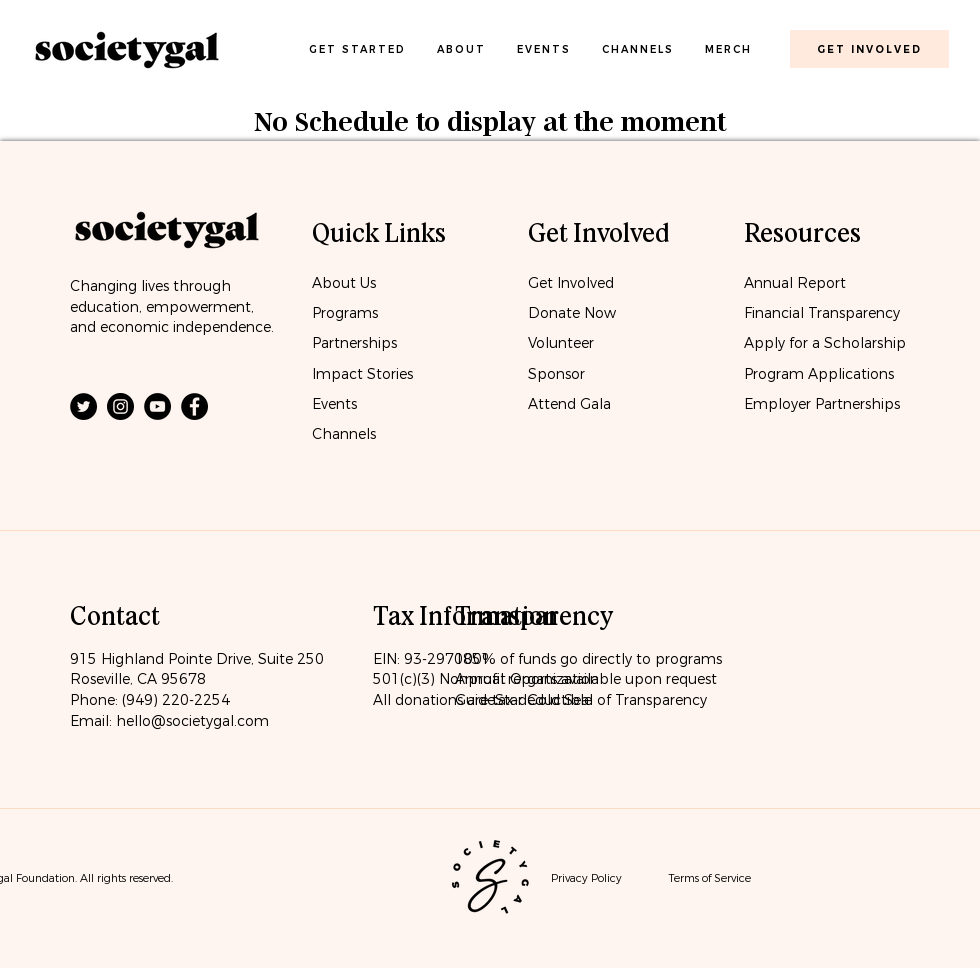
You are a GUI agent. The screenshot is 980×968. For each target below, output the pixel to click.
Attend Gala (569, 404)
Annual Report (795, 283)
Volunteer (561, 343)
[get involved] (869, 49)
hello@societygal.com (192, 721)
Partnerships (354, 343)
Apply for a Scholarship (825, 343)
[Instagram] (120, 406)
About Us (344, 283)
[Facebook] (194, 406)
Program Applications (819, 374)
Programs (345, 313)
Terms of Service (709, 878)
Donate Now (574, 313)
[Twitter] (83, 406)
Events (334, 404)
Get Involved (571, 283)
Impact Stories (362, 374)
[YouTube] (157, 406)
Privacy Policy (586, 878)
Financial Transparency (822, 313)
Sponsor (556, 374)
